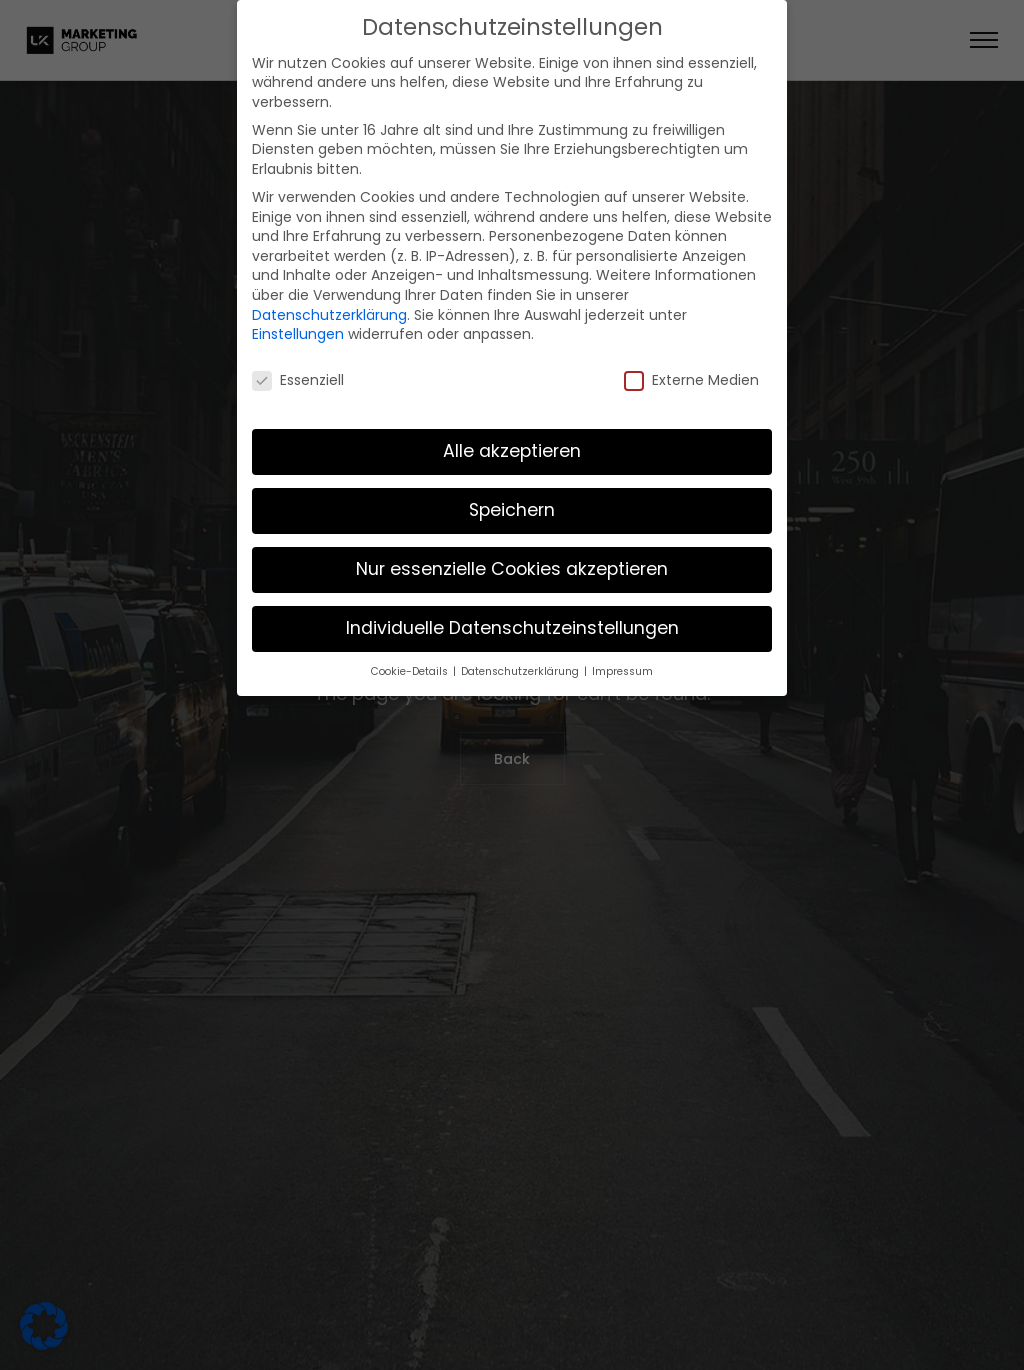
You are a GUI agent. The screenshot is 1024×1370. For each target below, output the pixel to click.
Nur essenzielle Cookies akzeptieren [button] (512, 557)
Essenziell (298, 369)
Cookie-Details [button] (411, 659)
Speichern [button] (512, 498)
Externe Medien (691, 369)
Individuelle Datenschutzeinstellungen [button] (512, 616)
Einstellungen (298, 323)
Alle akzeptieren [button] (512, 439)
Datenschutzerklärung (329, 303)
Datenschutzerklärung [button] (521, 659)
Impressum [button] (622, 659)
